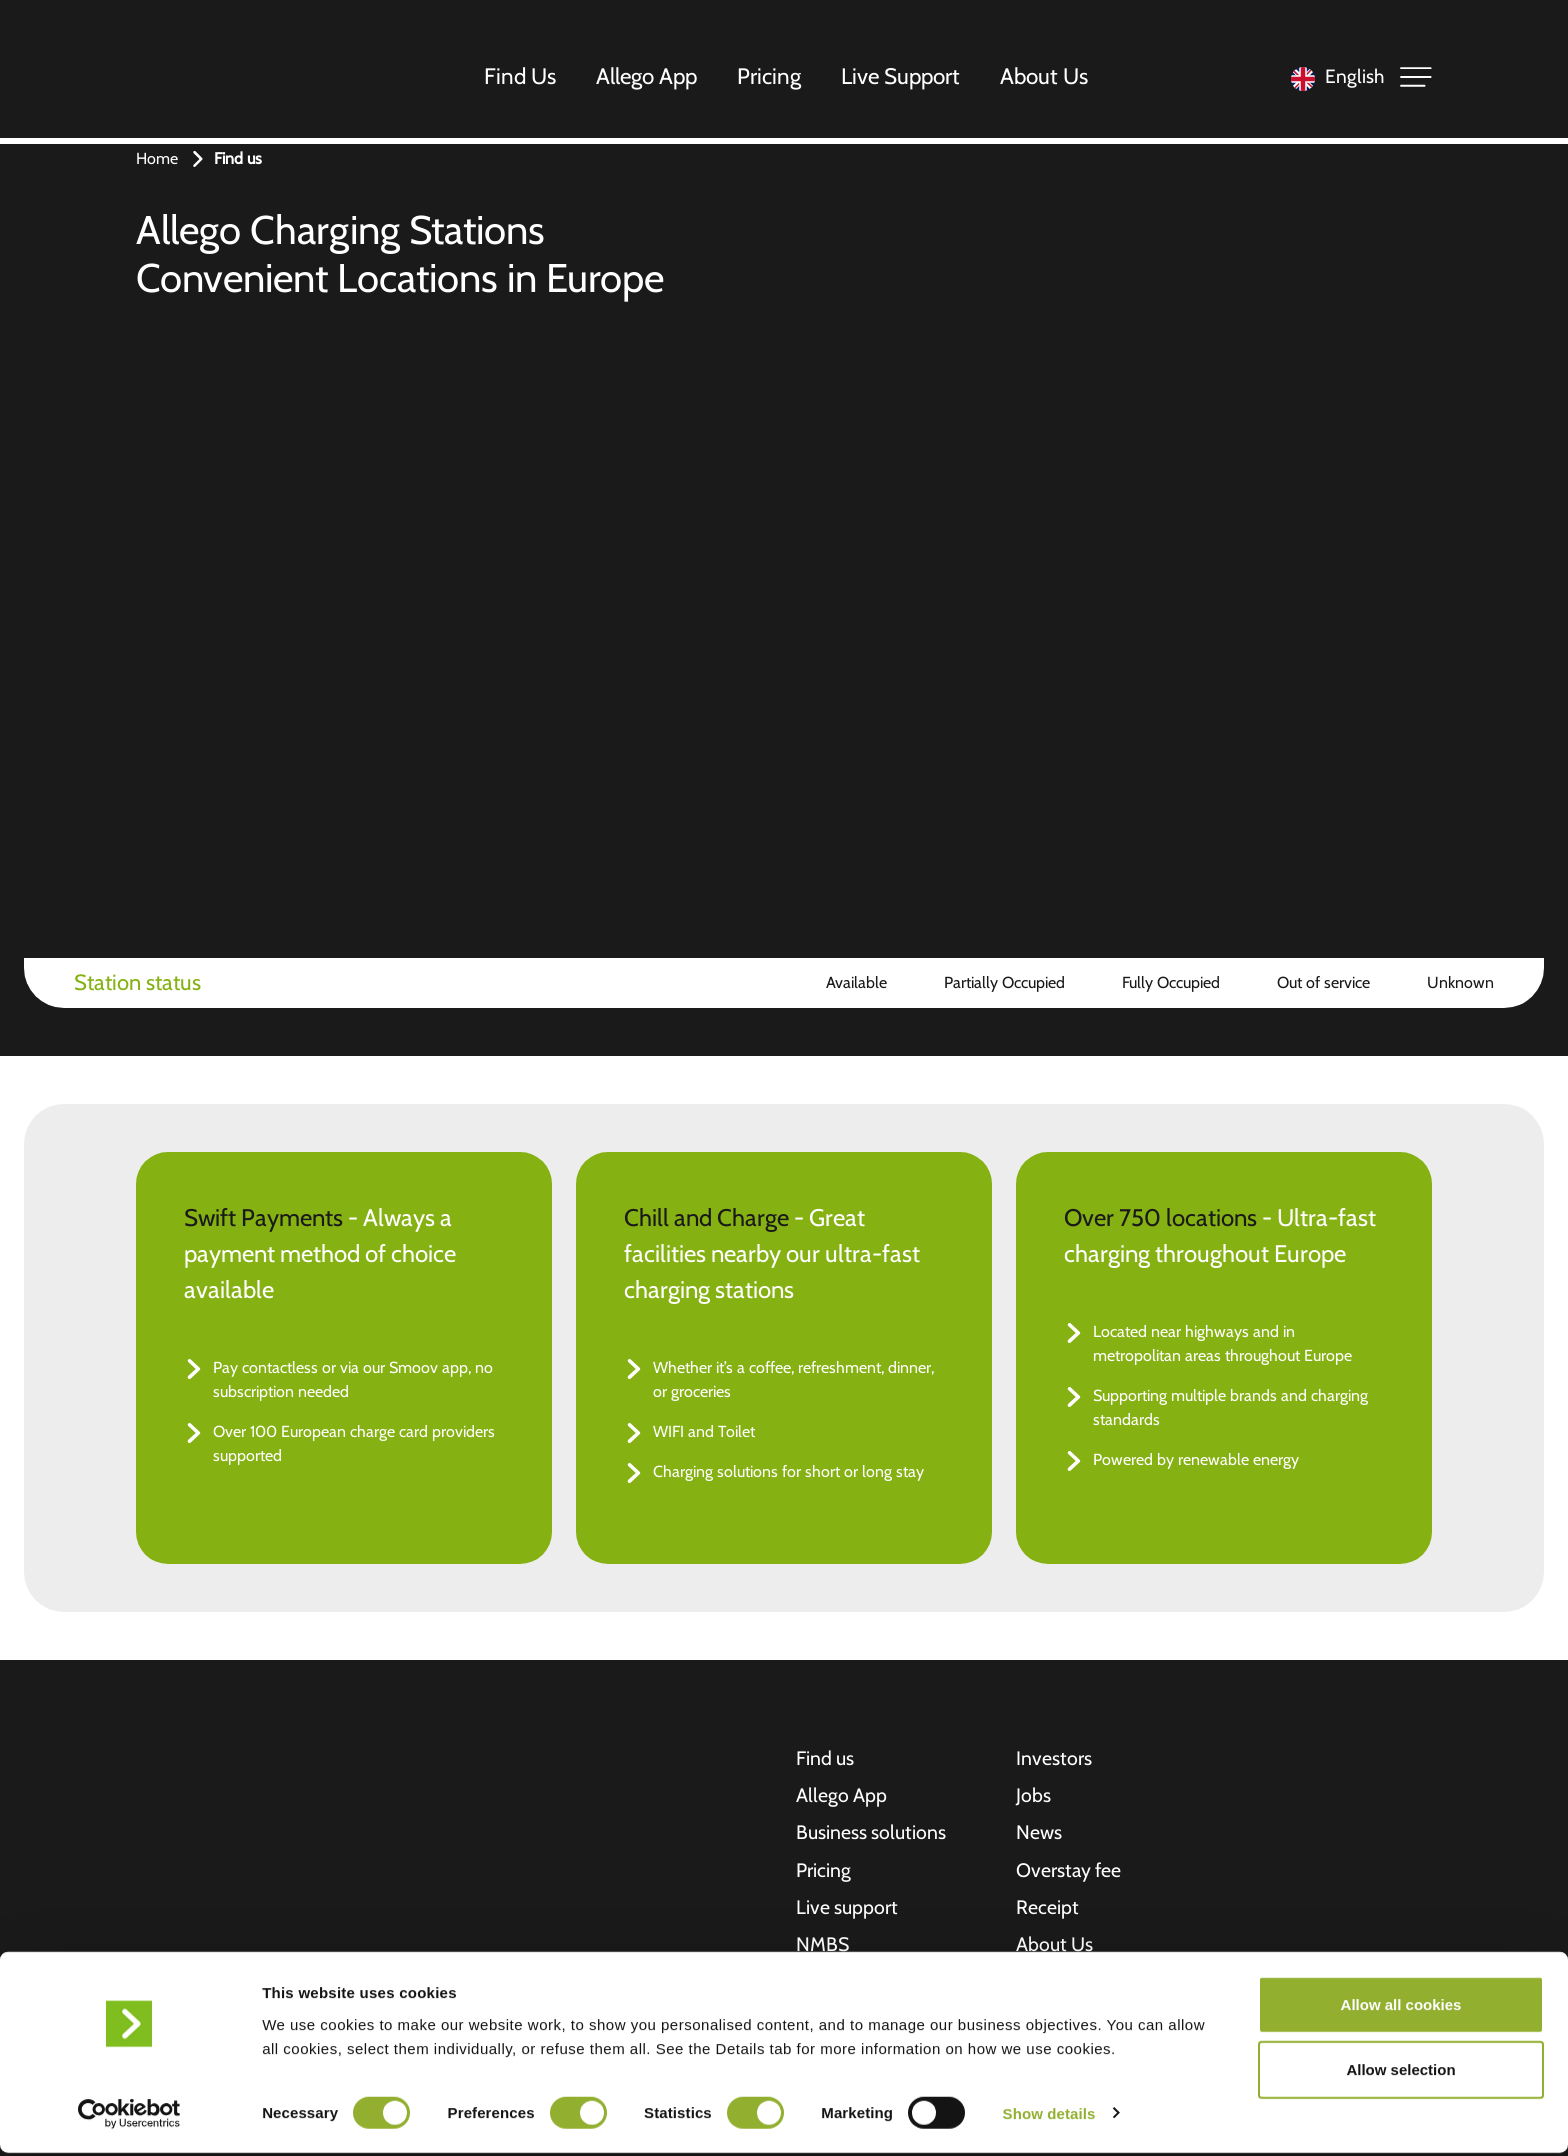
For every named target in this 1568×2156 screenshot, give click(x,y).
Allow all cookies (1401, 2007)
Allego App (649, 79)
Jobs (1033, 1797)
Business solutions (871, 1835)
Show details (1049, 2116)
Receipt (1047, 1911)
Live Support (903, 79)
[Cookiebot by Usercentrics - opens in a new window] (129, 2117)
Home (157, 158)
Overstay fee (1070, 1873)
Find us (825, 1759)
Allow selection (1400, 2073)
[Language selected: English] (1332, 80)
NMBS (823, 1949)
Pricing (772, 79)
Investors (1054, 1759)
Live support (847, 1911)
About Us (1047, 79)
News (1039, 1835)
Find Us (523, 79)
